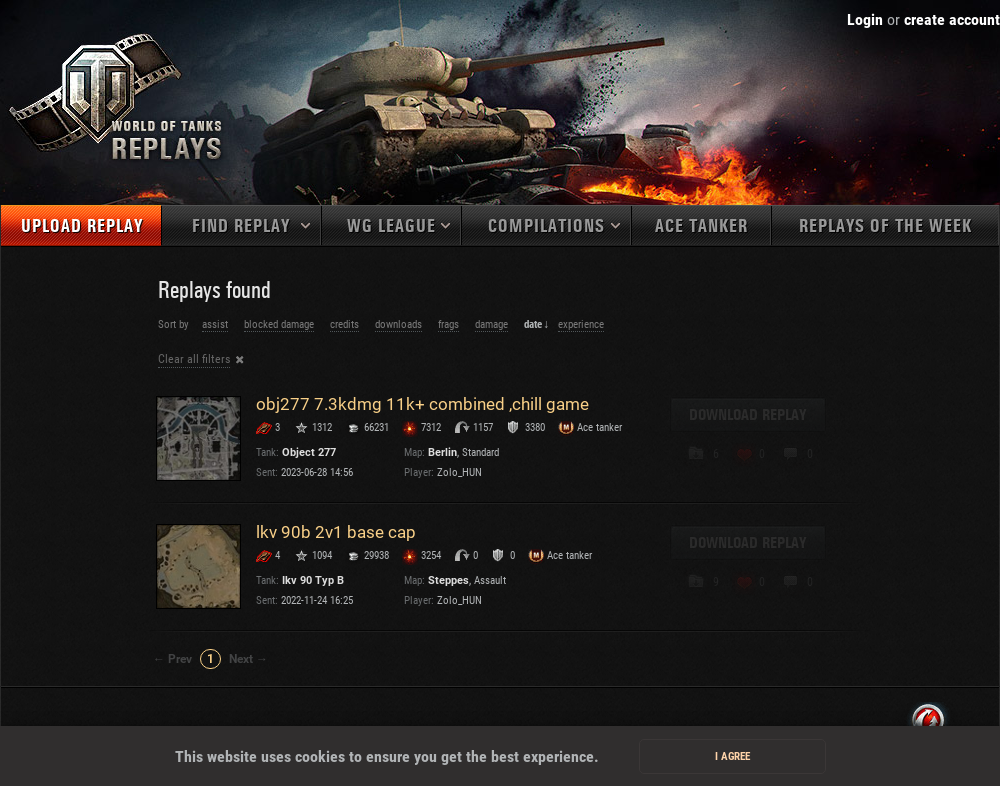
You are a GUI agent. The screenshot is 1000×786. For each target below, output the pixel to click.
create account (952, 19)
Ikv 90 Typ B (313, 580)
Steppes (448, 580)
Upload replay (82, 226)
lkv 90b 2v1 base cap (336, 532)
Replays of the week (885, 226)
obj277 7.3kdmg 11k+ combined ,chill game (422, 404)
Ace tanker (701, 226)
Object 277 (309, 452)
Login (865, 19)
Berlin (442, 452)
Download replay (748, 415)
